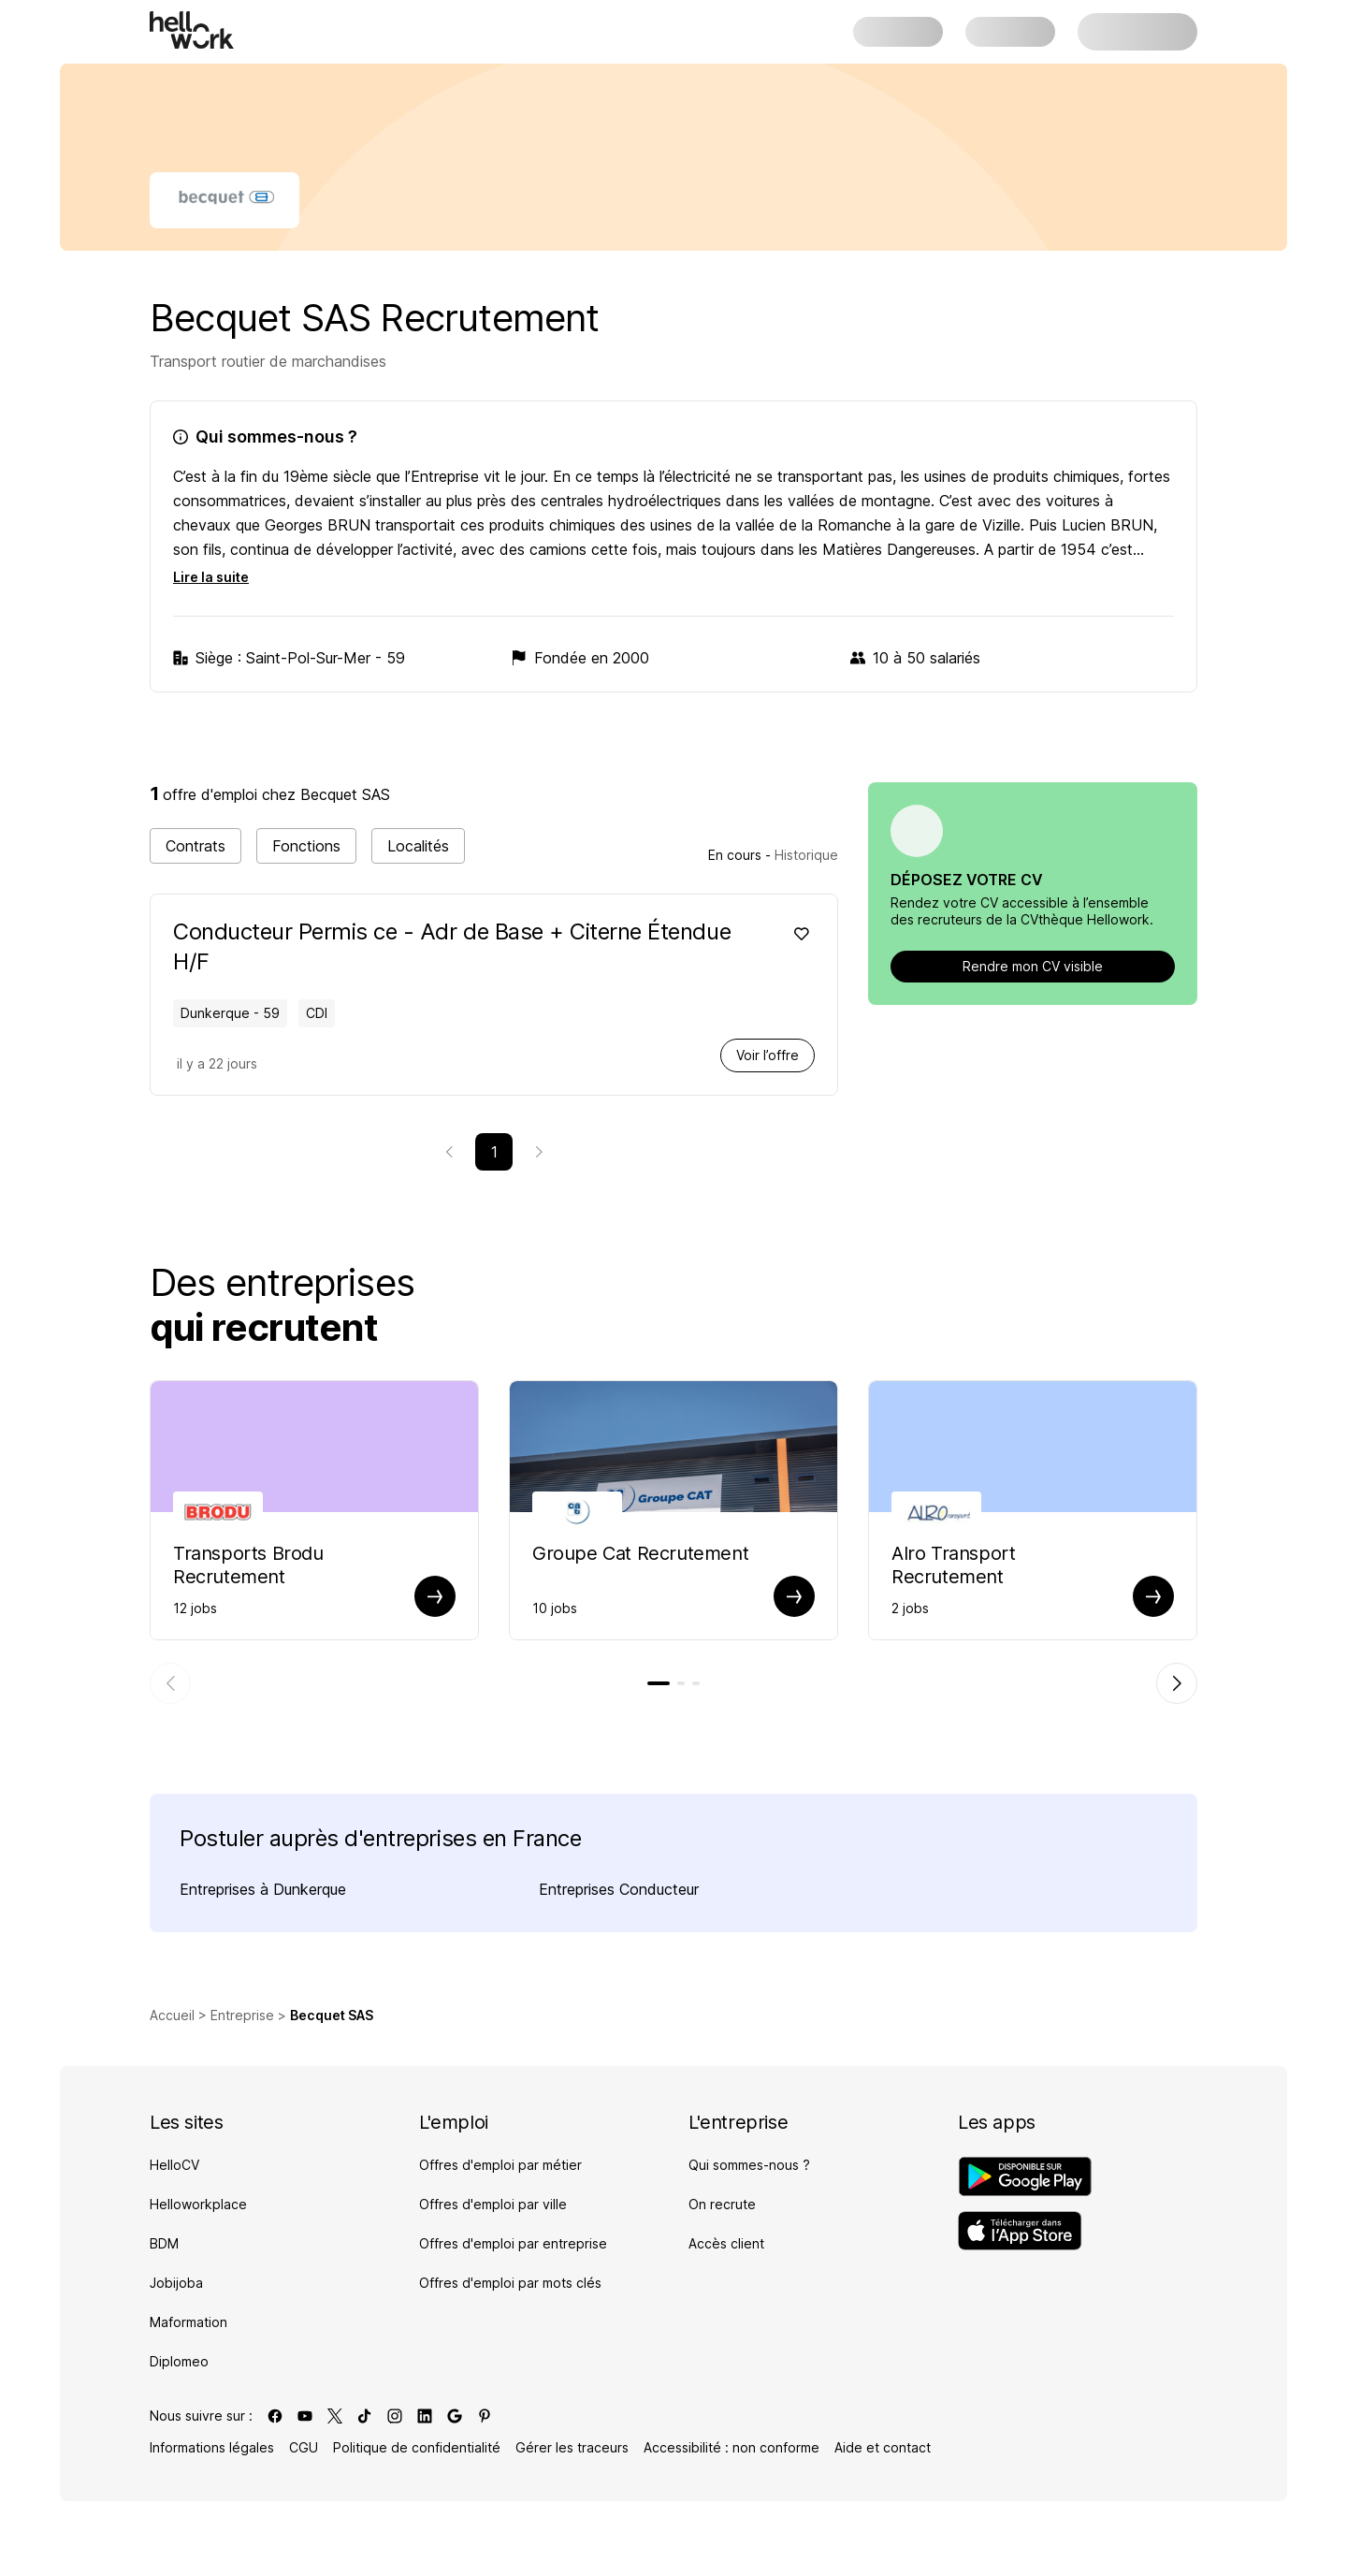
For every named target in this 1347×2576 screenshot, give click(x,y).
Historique (806, 855)
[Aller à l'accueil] (192, 30)
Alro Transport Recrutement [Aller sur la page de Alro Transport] (953, 1565)
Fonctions (306, 846)
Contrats (195, 846)
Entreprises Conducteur (619, 1889)
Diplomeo (179, 2361)
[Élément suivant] (1176, 1683)
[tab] (658, 1683)
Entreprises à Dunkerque (263, 1889)
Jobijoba (176, 2283)
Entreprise (242, 2015)
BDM (164, 2243)
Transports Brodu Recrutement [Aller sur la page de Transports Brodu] (248, 1565)
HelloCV (174, 2165)
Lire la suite (211, 577)
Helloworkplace (198, 2204)
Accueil (172, 2015)
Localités (418, 846)
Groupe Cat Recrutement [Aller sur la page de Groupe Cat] (640, 1553)
